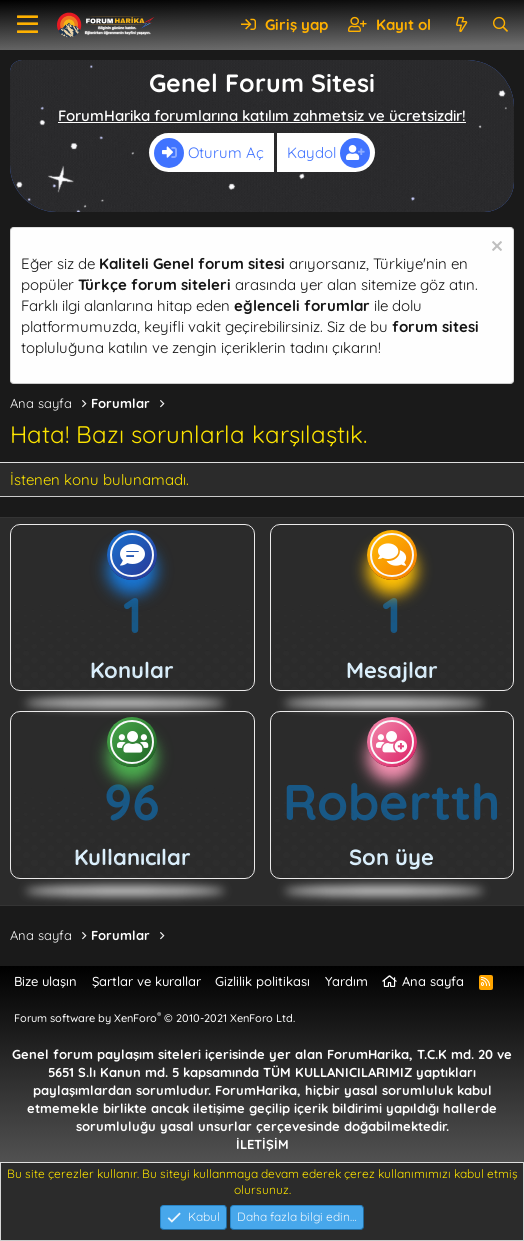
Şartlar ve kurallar (146, 981)
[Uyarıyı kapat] (494, 248)
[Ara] (500, 24)
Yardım (346, 981)
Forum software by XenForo (154, 1018)
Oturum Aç (209, 153)
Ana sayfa (433, 981)
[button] (27, 25)
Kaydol (328, 153)
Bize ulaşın (45, 981)
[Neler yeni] (460, 24)
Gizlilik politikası (262, 981)
